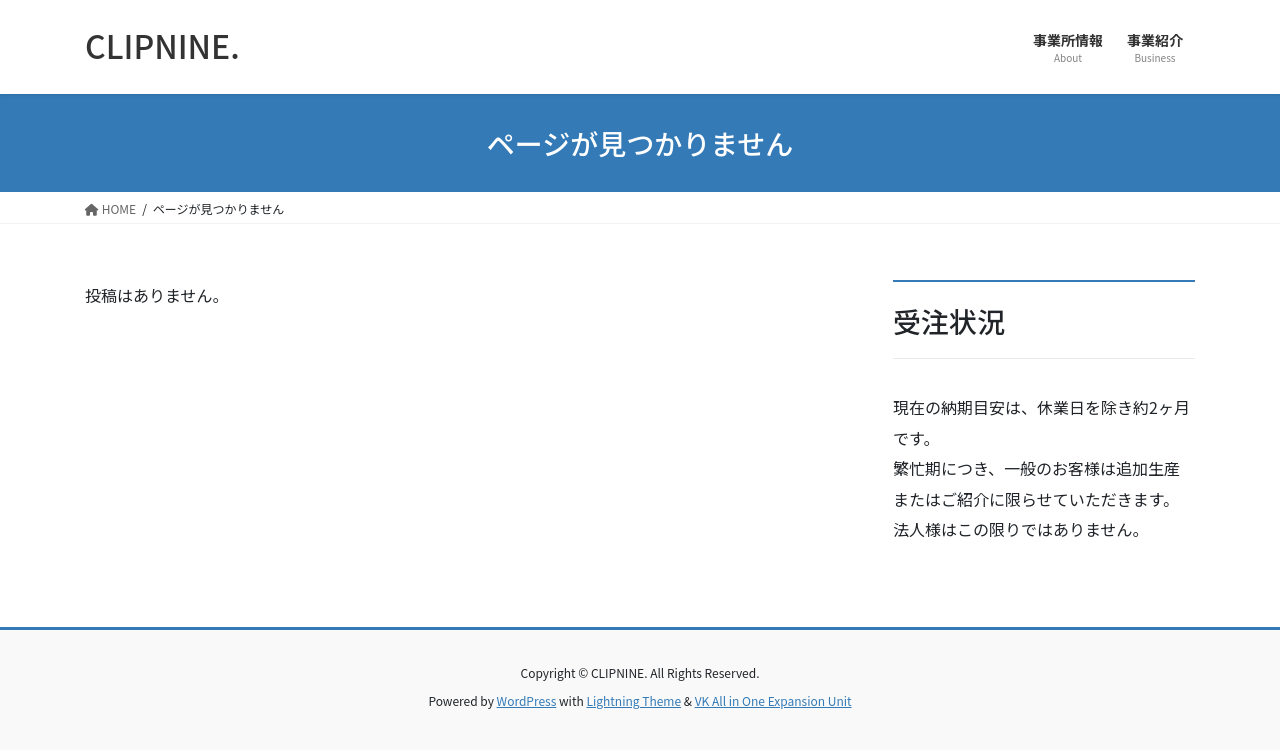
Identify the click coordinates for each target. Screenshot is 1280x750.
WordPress (527, 700)
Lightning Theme (633, 700)
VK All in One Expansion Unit (773, 700)
